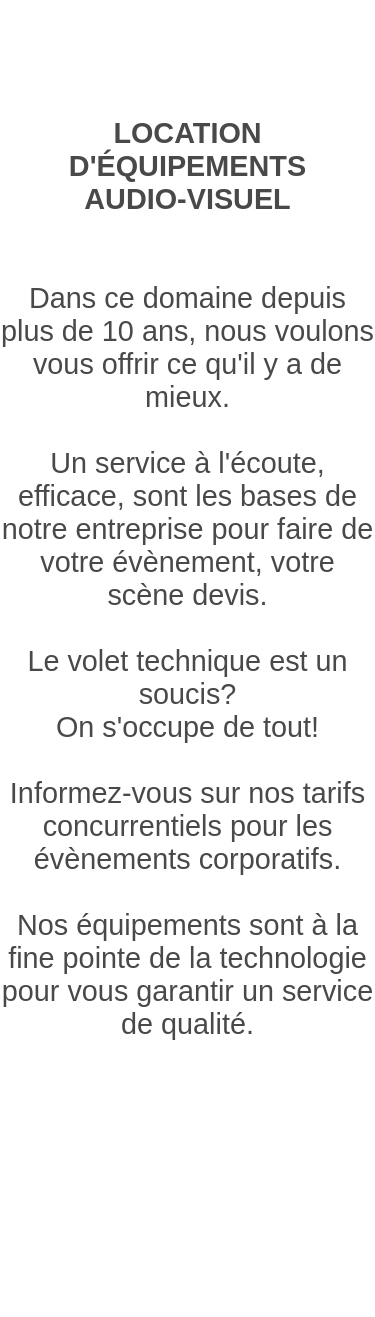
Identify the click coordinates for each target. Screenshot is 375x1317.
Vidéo (212, 36)
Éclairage (47, 36)
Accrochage (316, 36)
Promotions (279, 62)
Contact (168, 62)
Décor (83, 62)
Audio (138, 36)
